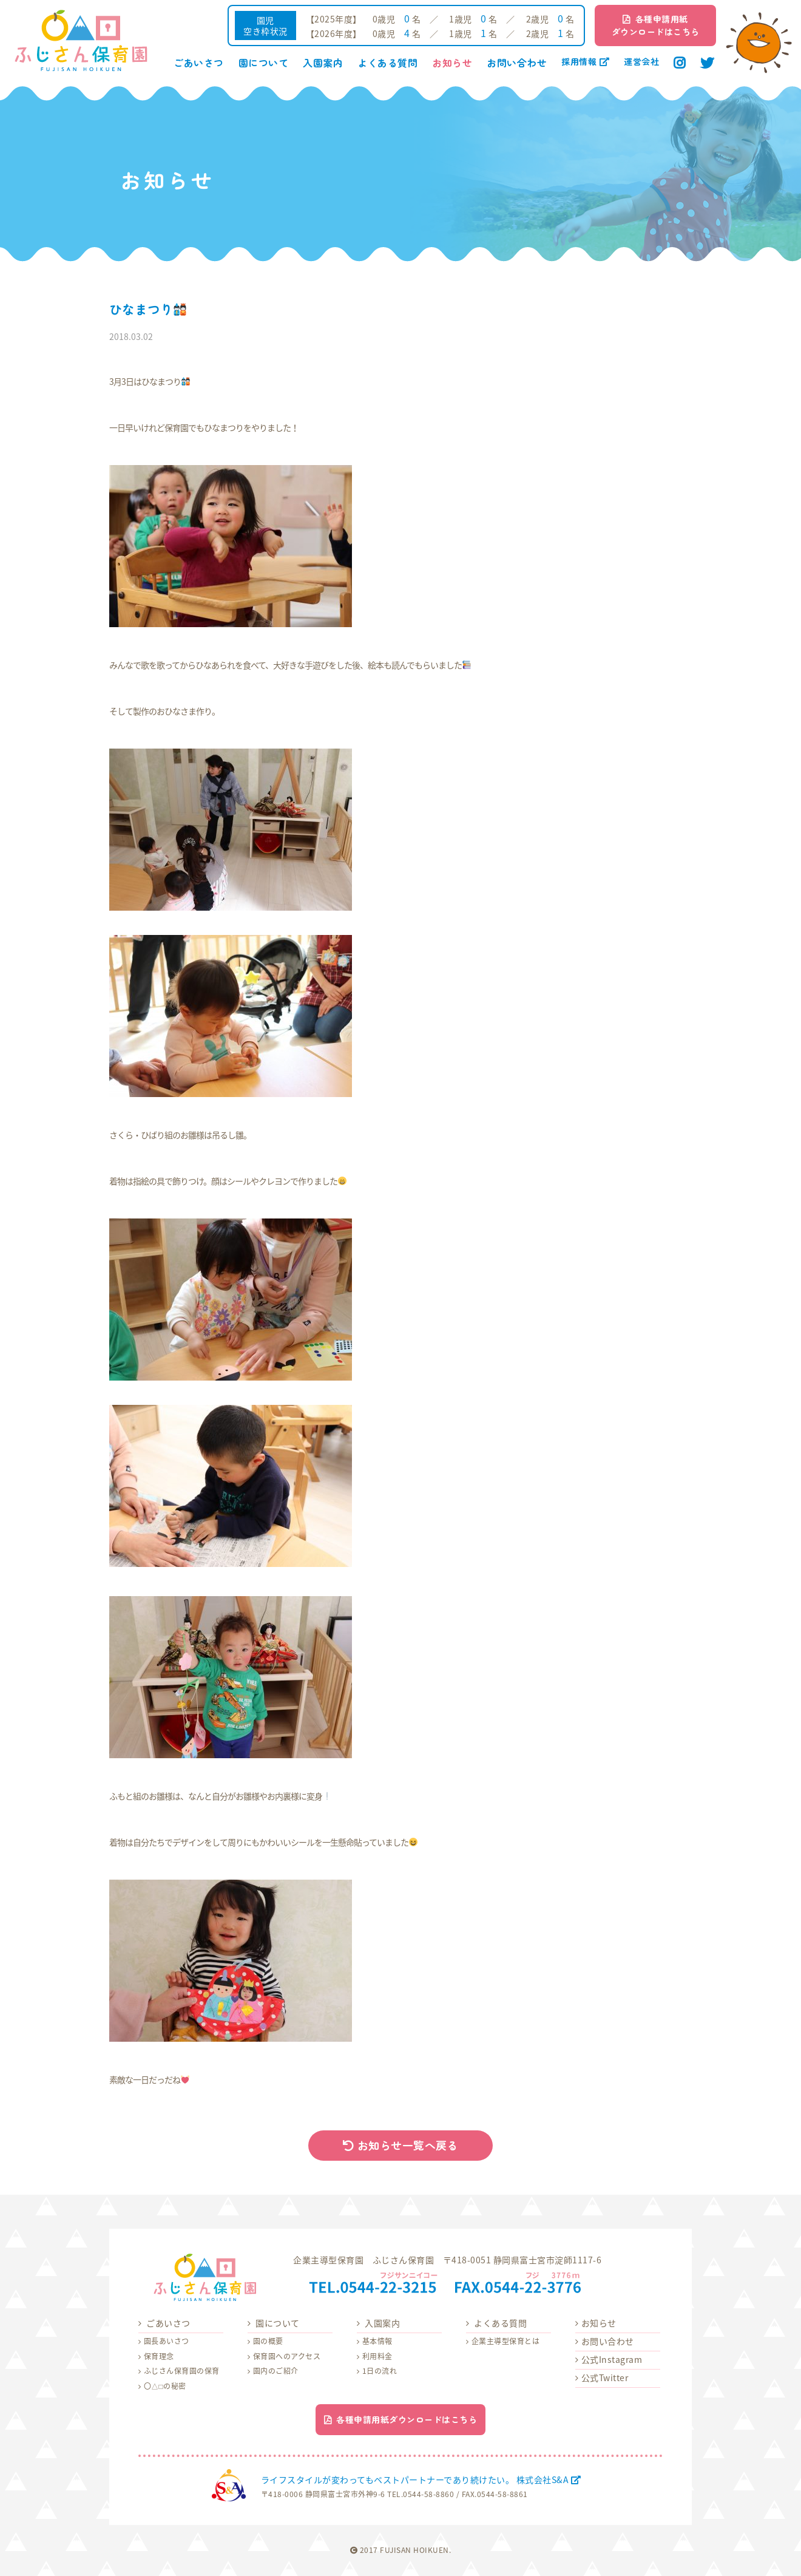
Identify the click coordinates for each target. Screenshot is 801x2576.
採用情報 (585, 61)
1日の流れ (379, 2370)
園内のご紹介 (276, 2370)
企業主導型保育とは (505, 2341)
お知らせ (452, 62)
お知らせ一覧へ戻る (401, 2145)
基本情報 (377, 2341)
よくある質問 (387, 62)
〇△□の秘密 (165, 2386)
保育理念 (159, 2356)
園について (263, 62)
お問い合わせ (517, 62)
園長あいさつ (166, 2341)
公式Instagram (612, 2359)
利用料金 (377, 2356)
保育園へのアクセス (287, 2356)
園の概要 (268, 2341)
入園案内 (323, 62)
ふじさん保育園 (81, 41)
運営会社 (641, 61)
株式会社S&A (229, 2485)
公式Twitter (605, 2377)
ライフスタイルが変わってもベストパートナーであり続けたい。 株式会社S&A (421, 2479)
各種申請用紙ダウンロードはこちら (656, 25)
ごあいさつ (199, 62)
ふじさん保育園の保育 (182, 2370)
